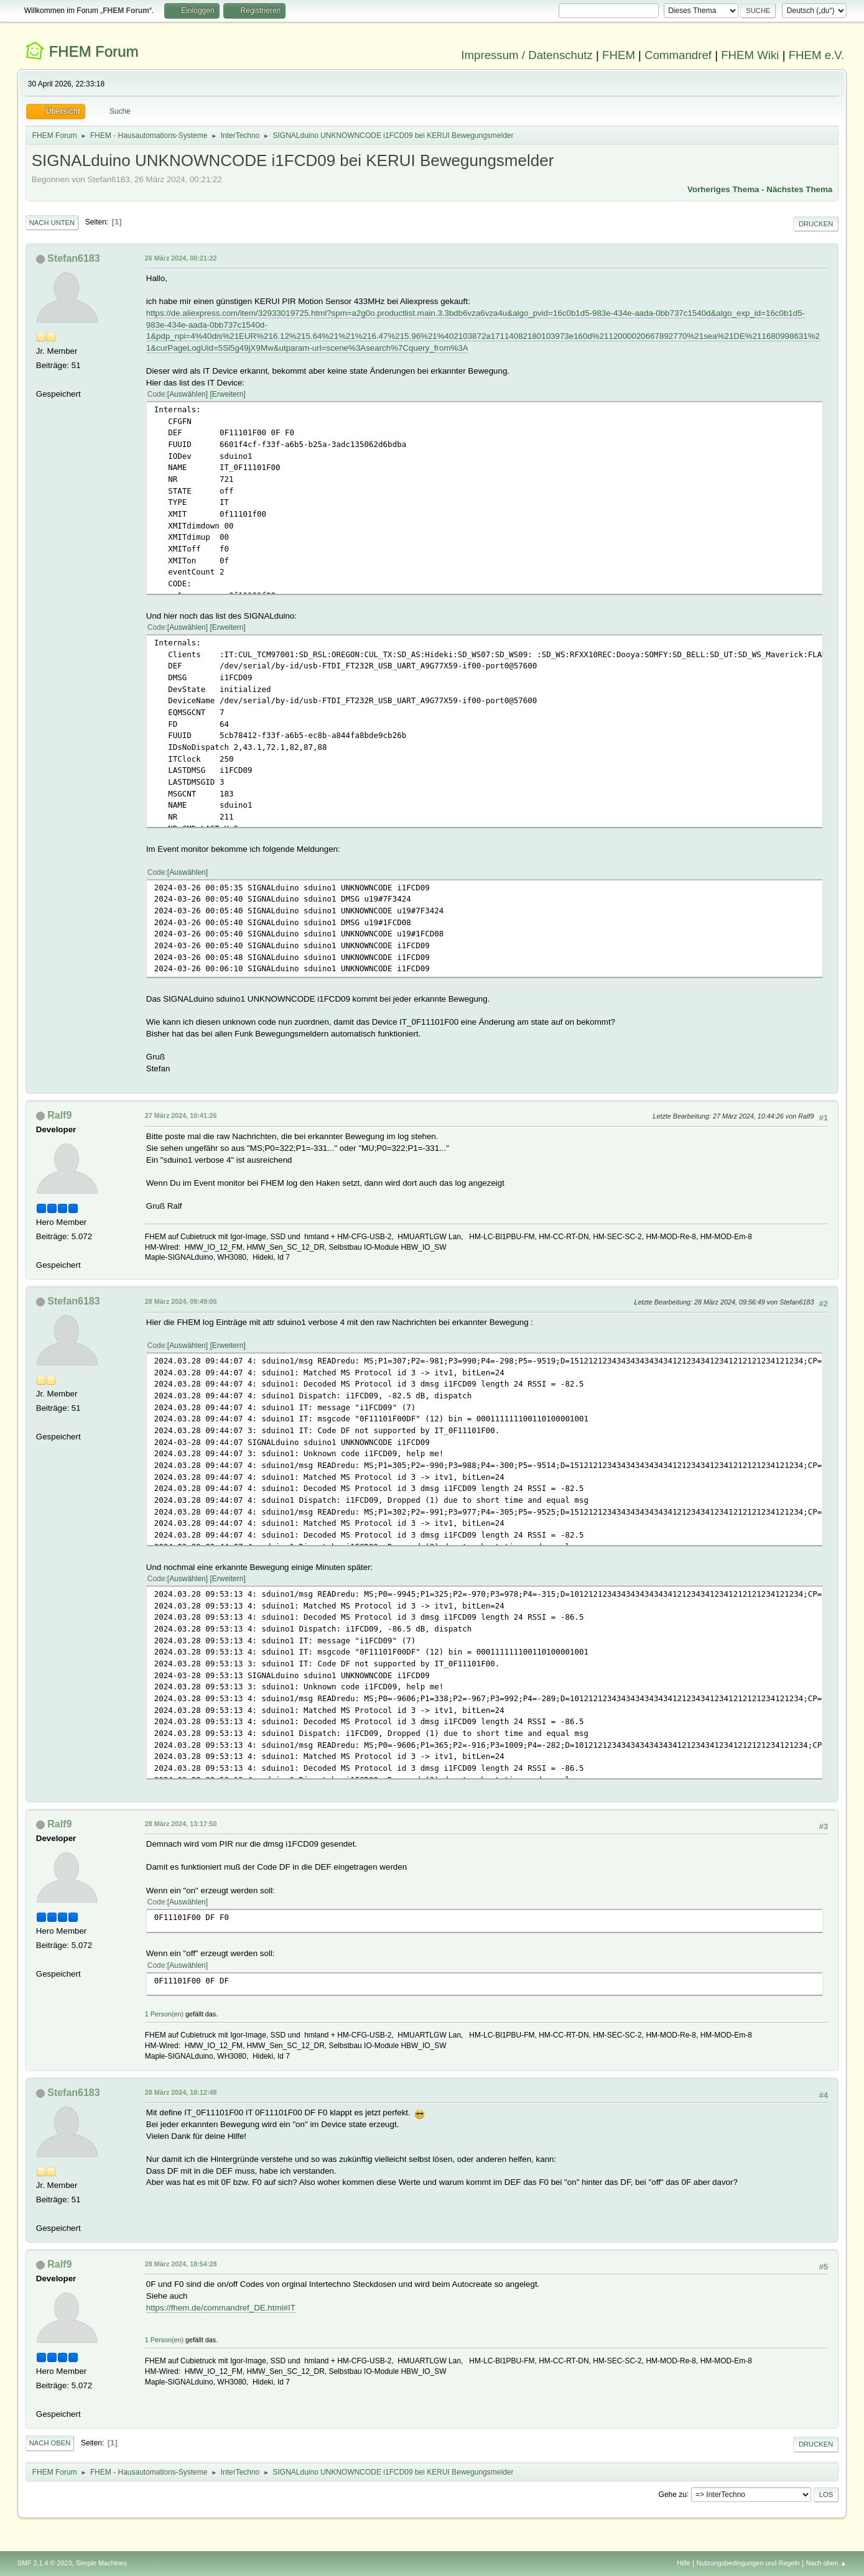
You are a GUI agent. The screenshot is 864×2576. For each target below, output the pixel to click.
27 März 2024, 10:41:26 (181, 1115)
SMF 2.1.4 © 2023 (44, 2563)
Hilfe (683, 2563)
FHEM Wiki (750, 55)
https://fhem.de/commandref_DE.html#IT (220, 2307)
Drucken (816, 224)
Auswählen (187, 394)
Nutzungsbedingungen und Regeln (748, 2563)
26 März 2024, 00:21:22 (181, 258)
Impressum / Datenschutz (527, 55)
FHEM (618, 55)
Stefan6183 (73, 258)
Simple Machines (101, 2563)
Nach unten (52, 222)
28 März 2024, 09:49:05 (181, 1301)
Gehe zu (673, 2494)
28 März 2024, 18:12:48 (181, 2092)
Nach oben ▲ (826, 2563)
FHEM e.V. (817, 55)
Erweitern (228, 394)
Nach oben (50, 2443)
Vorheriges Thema (723, 189)
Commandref (678, 55)
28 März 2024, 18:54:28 (181, 2264)
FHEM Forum (93, 51)
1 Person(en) (164, 2014)
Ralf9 (59, 1115)
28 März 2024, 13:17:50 (181, 1823)
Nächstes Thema (799, 189)
